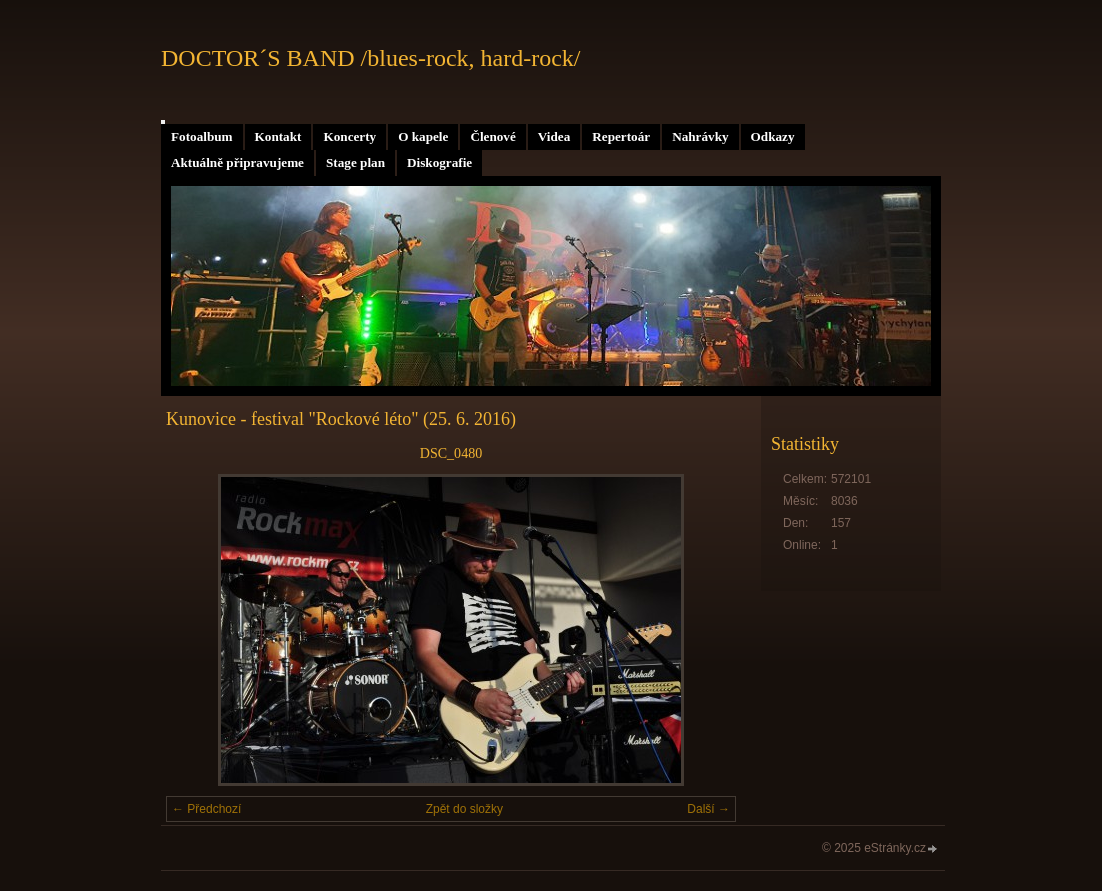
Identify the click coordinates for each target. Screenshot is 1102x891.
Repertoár (621, 136)
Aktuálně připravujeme (237, 162)
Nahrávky (700, 136)
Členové (492, 136)
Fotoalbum (202, 136)
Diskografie (439, 162)
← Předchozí (206, 809)
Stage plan (355, 162)
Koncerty (349, 136)
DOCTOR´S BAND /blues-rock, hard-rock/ (371, 58)
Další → (708, 809)
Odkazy (773, 136)
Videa (554, 136)
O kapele (423, 136)
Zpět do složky (464, 809)
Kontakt (278, 136)
